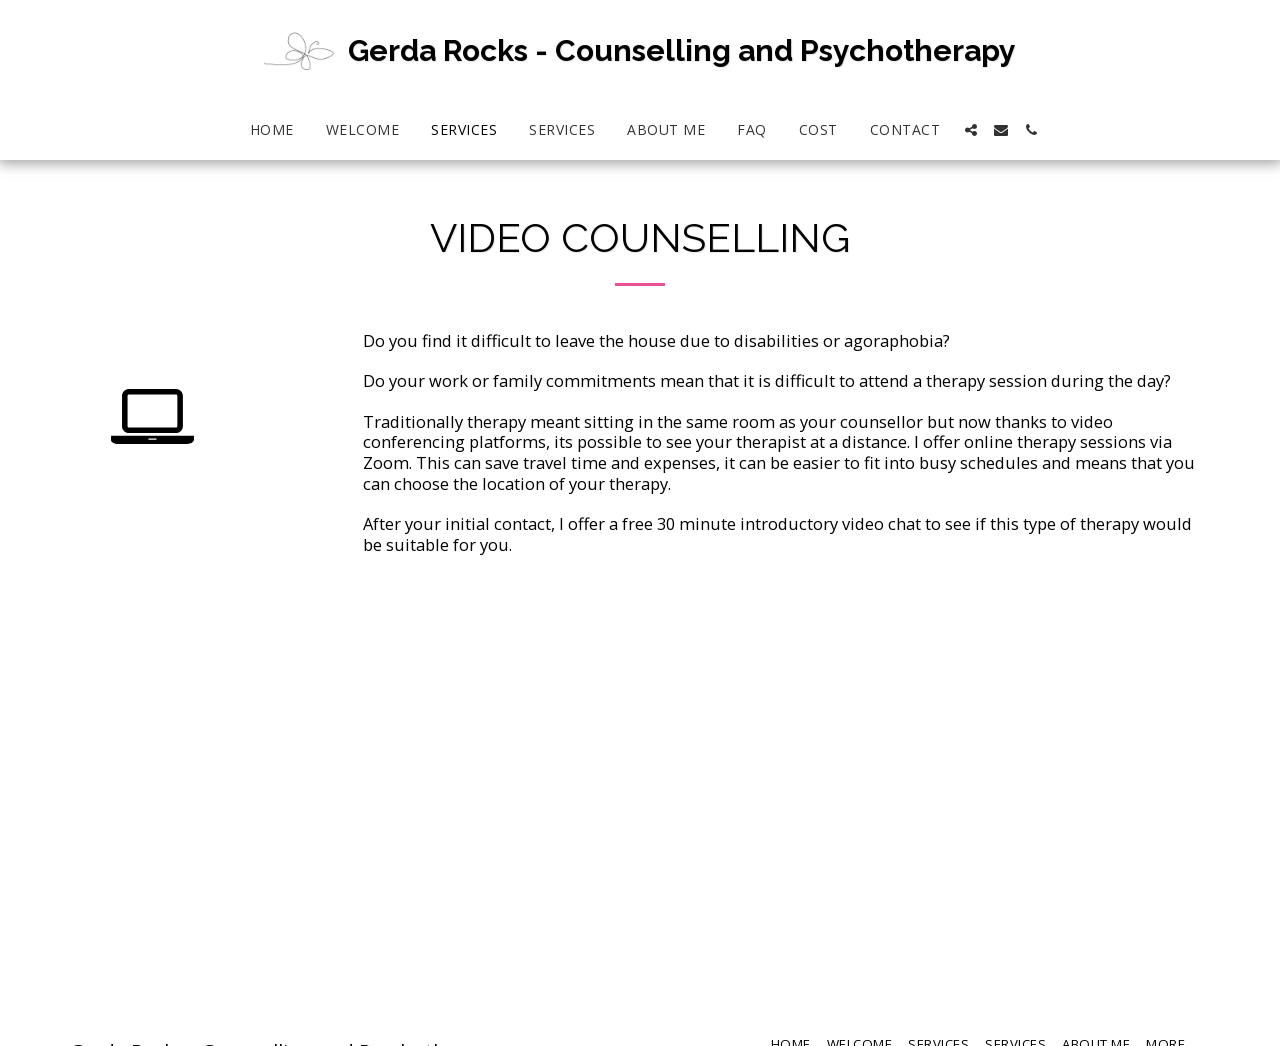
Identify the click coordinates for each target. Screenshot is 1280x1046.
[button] (971, 130)
